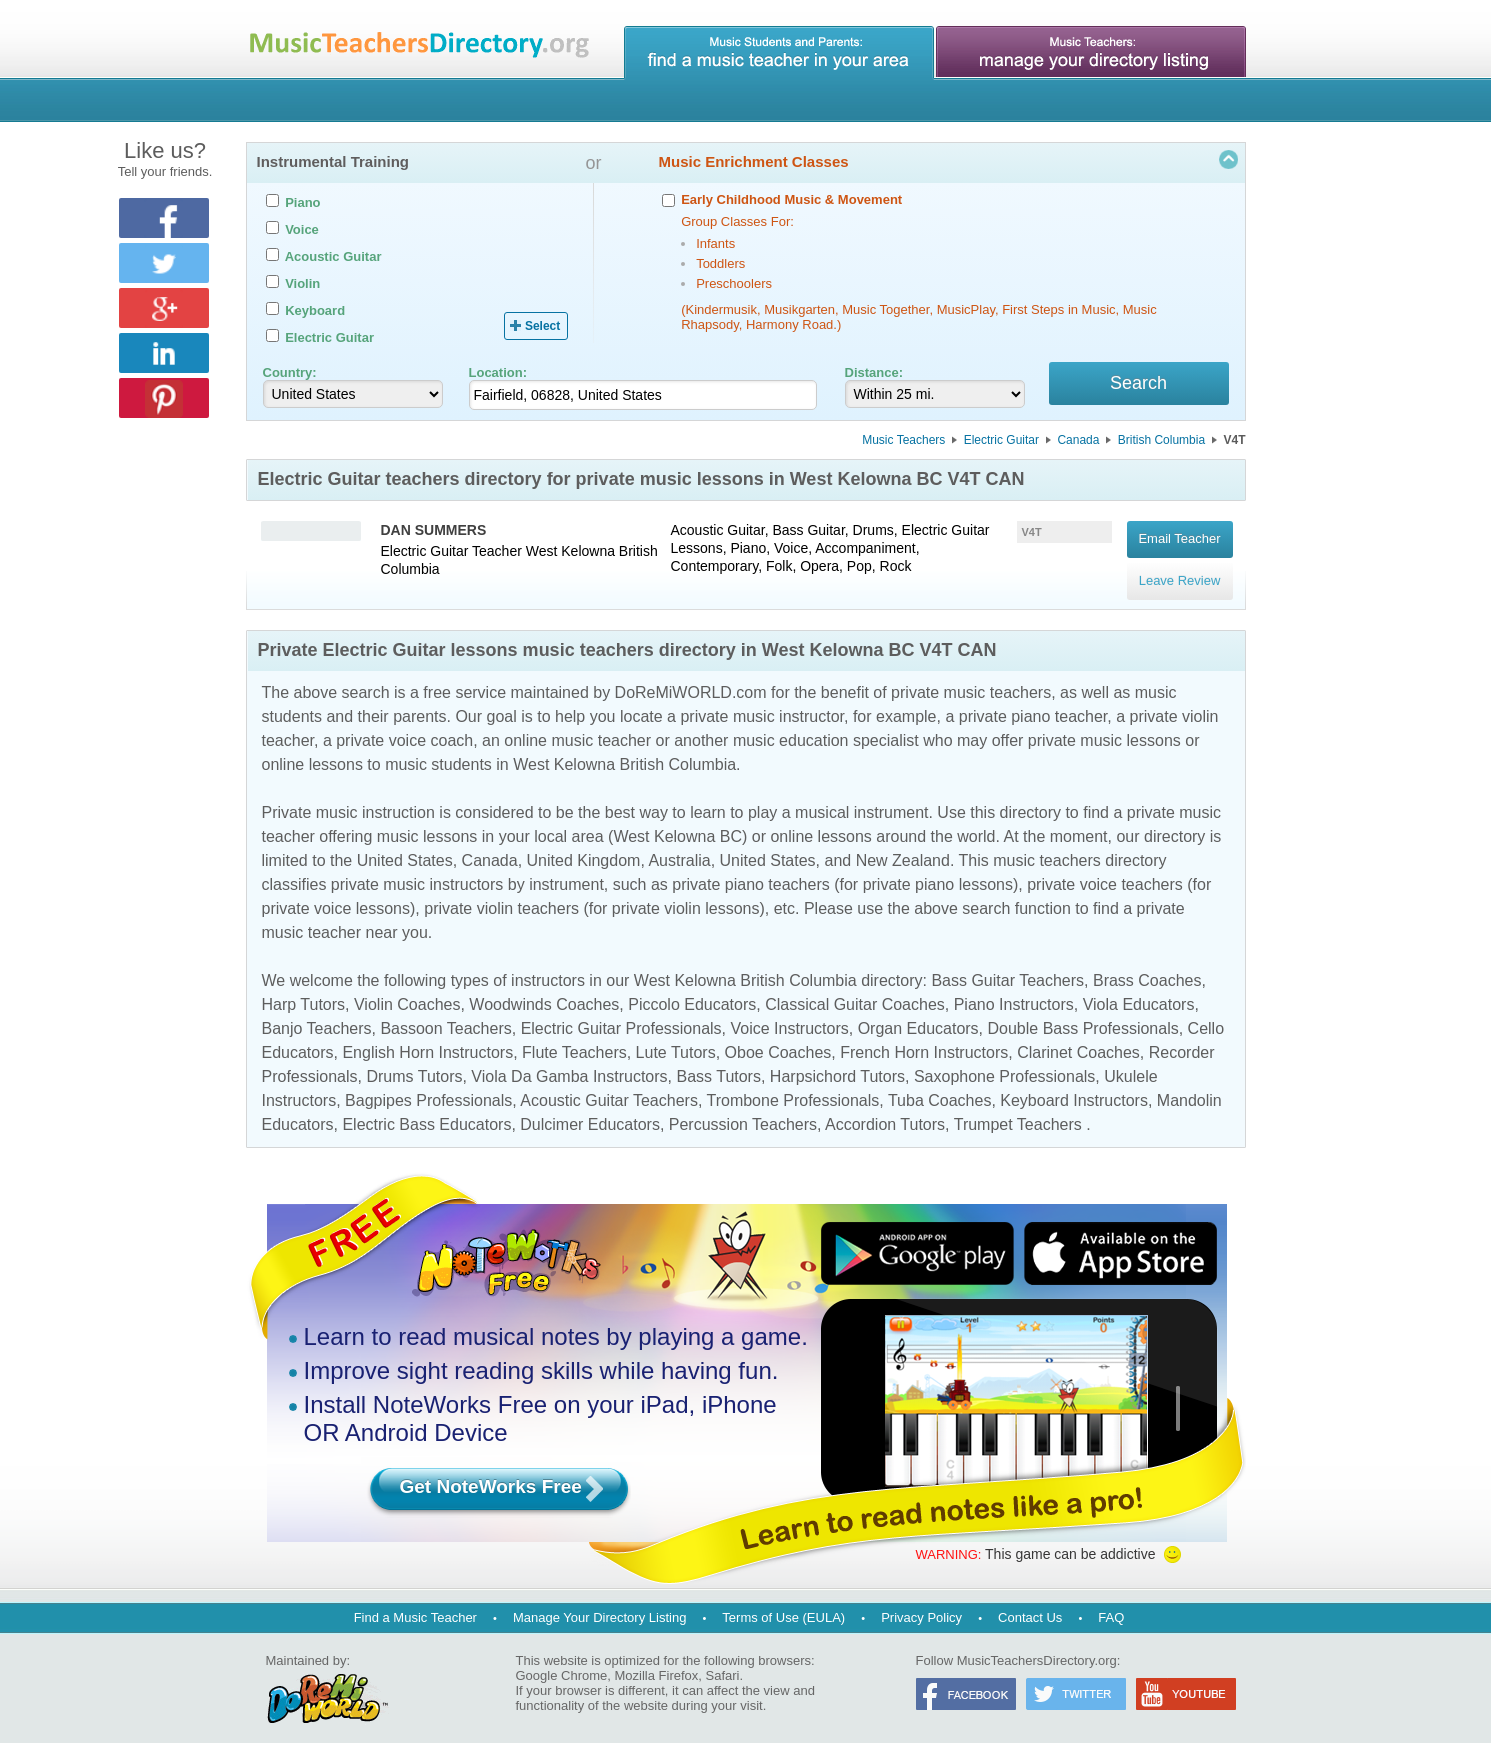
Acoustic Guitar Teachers (609, 1086)
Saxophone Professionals (1004, 1062)
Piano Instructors (1014, 990)
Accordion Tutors (885, 1110)
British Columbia (1161, 443)
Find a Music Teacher (415, 1603)
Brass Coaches (1147, 966)
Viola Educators (1139, 990)
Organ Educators (918, 1014)
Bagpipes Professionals (428, 1086)
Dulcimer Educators (590, 1110)
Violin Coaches (407, 990)
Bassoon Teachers (445, 1014)
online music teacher (577, 726)
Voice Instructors (789, 1014)
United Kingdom (584, 846)
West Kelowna (570, 554)
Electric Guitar (1001, 443)
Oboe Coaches (778, 1038)
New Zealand (903, 846)
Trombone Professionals (792, 1086)
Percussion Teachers (743, 1110)
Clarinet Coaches (1078, 1038)
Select (542, 326)
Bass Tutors (718, 1062)
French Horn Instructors (924, 1038)
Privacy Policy (921, 1603)
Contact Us (1030, 1603)
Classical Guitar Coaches (855, 990)
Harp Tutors (304, 990)
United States (405, 846)
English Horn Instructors (427, 1038)
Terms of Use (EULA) (783, 1603)
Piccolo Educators (692, 990)
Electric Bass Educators (426, 1110)
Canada (1078, 443)
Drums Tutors (414, 1062)
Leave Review (1180, 563)
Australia (679, 846)
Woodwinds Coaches (544, 990)
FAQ (1111, 1603)
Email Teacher (1179, 535)
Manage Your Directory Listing (599, 1603)
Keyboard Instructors (1074, 1086)
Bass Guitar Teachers (1007, 966)
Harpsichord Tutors (837, 1062)
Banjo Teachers (317, 1014)
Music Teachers (903, 443)
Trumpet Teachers (1018, 1110)
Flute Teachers (574, 1038)
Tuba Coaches (939, 1086)
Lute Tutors (676, 1038)
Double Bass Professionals (1083, 1014)
